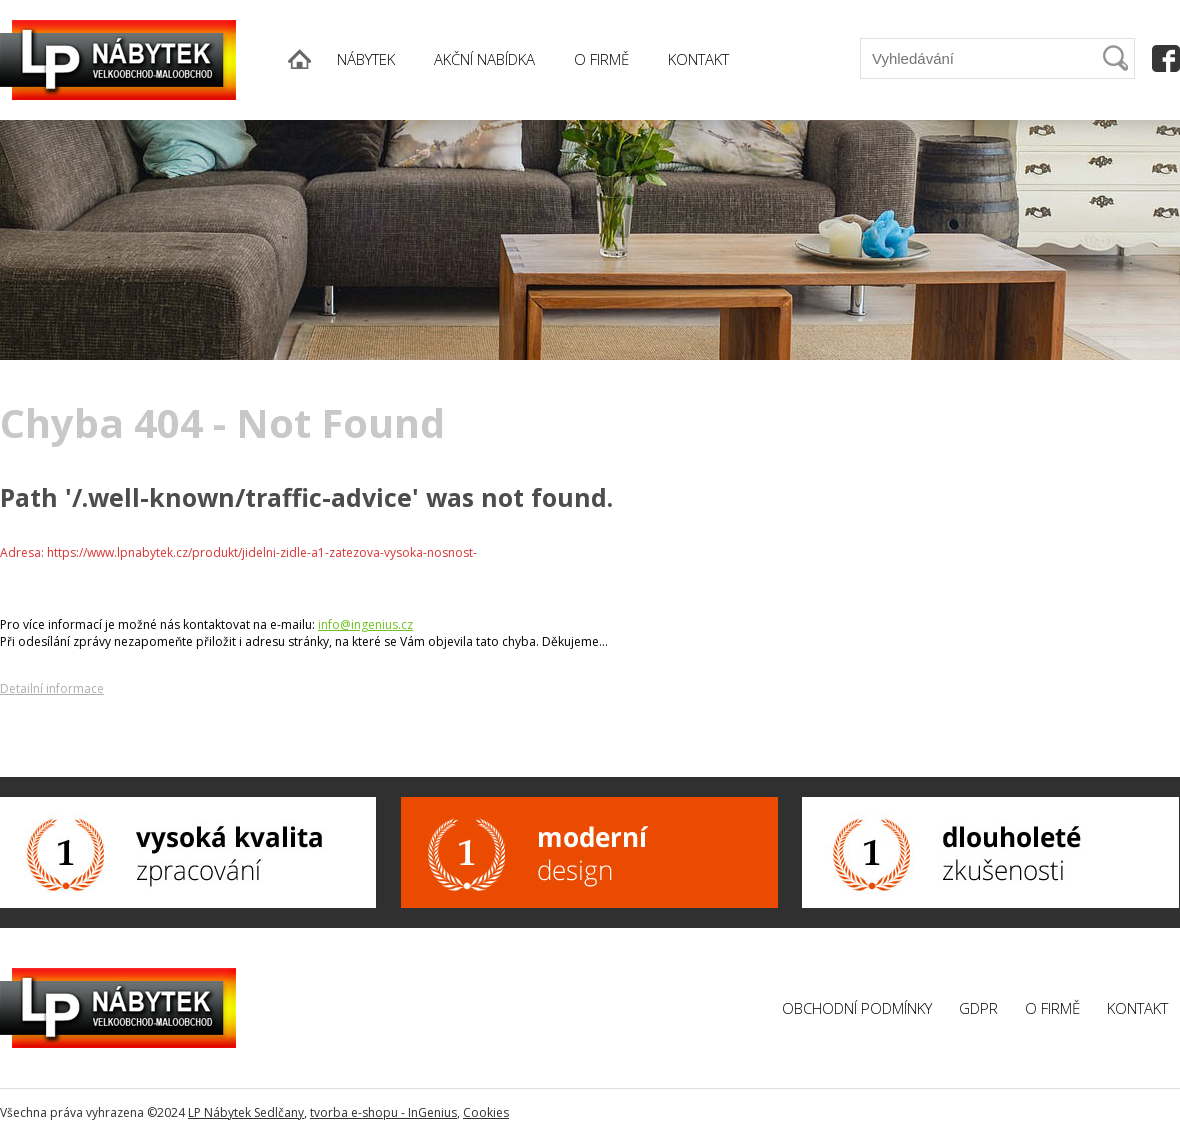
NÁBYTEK (366, 59)
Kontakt (1137, 1008)
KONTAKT (698, 59)
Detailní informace (52, 688)
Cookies (486, 1112)
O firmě (1052, 1008)
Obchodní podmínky (857, 1008)
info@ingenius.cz (365, 624)
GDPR (978, 1008)
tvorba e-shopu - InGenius (383, 1112)
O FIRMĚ (601, 59)
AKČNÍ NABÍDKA (484, 59)
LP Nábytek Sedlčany (246, 1112)
